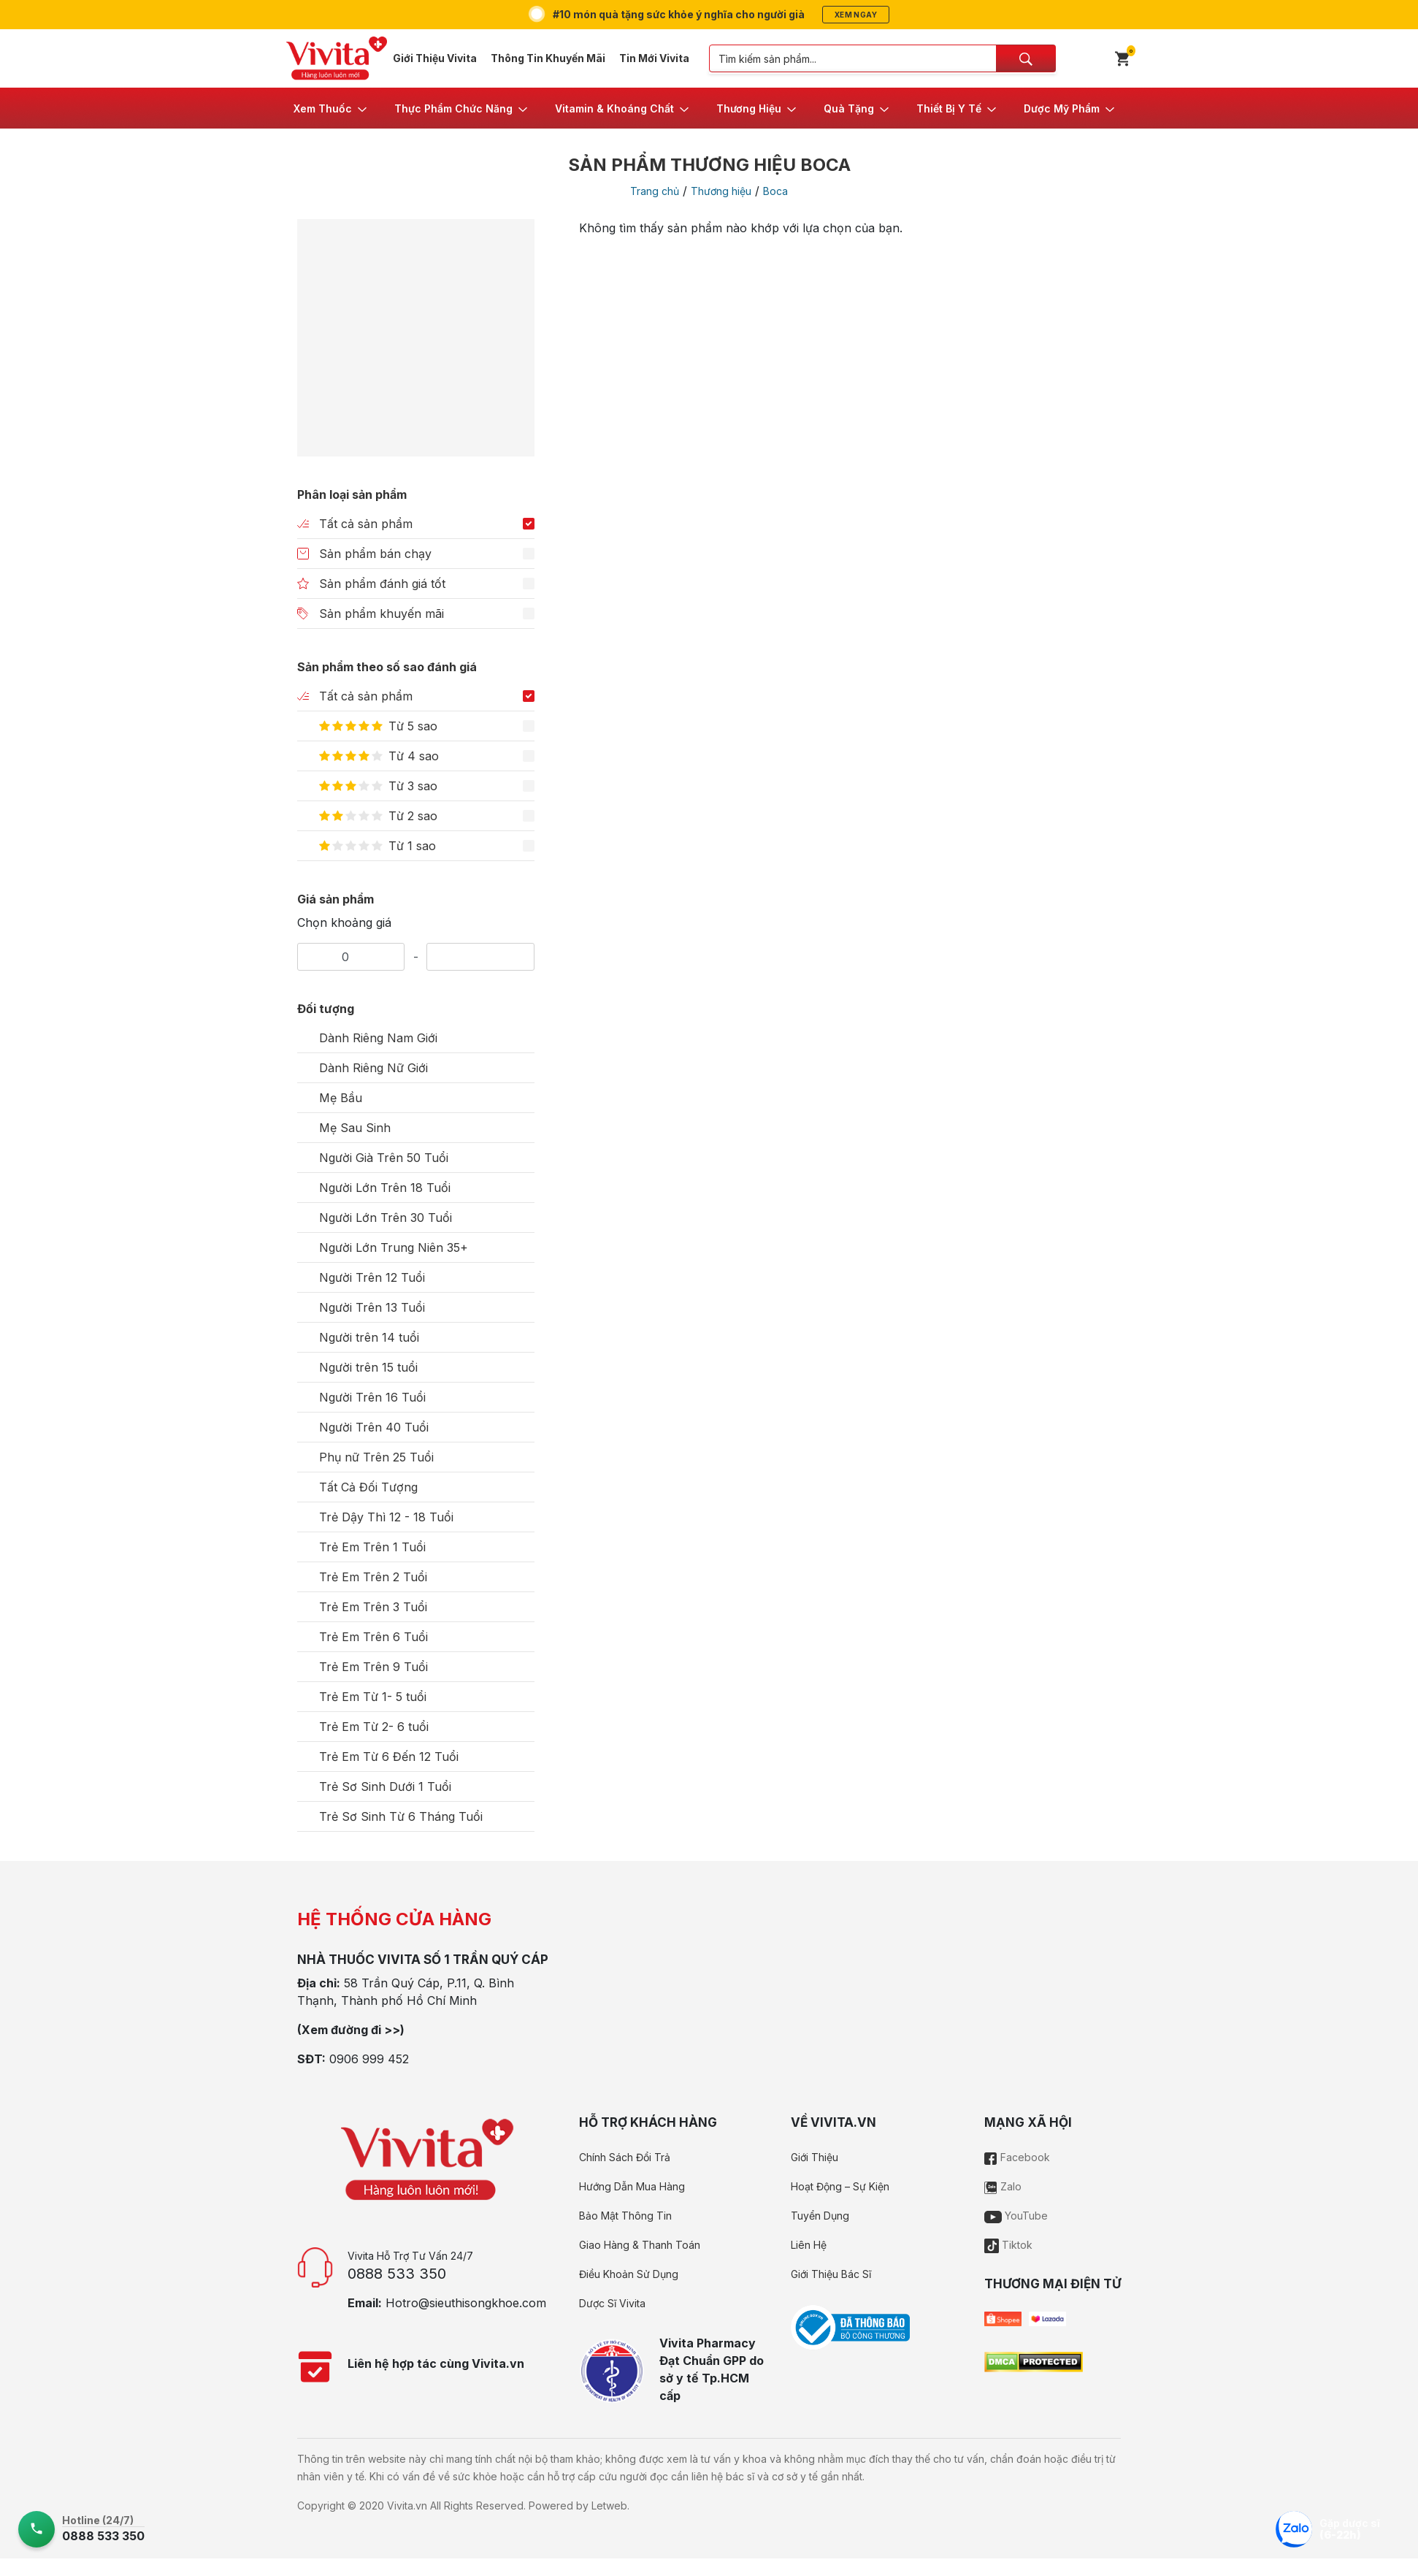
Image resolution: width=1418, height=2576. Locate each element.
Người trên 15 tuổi (368, 1367)
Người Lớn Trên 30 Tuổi (385, 1217)
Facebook (1017, 2157)
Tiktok (1008, 2245)
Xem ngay (856, 14)
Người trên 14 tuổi (369, 1337)
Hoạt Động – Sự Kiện (840, 2186)
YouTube (1016, 2215)
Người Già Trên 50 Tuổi (383, 1157)
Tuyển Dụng (820, 2215)
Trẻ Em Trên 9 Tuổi (373, 1666)
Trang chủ (654, 191)
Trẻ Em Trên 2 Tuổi (373, 1577)
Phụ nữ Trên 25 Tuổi (376, 1457)
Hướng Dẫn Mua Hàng (632, 2186)
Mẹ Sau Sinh (355, 1127)
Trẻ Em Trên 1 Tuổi (372, 1547)
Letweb (609, 2505)
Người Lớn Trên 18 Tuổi (385, 1187)
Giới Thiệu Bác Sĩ (831, 2274)
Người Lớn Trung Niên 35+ (393, 1247)
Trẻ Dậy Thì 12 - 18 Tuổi (386, 1517)
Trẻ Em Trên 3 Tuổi (373, 1607)
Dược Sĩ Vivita (612, 2303)
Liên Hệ (809, 2245)
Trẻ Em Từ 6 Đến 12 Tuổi (389, 1756)
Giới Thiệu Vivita (435, 58)
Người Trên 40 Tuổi (374, 1427)
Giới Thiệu (814, 2157)
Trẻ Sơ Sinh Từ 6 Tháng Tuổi (401, 1816)
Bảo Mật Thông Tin (625, 2215)
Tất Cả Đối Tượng (368, 1487)
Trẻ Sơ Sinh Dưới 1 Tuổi (385, 1786)
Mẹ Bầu (340, 1097)
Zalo (1003, 2186)
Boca (775, 191)
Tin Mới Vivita (654, 58)
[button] (331, 108)
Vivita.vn (407, 2505)
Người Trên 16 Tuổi (372, 1397)
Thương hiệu (721, 191)
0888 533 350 (397, 2273)
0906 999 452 (369, 2059)
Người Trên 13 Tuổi (372, 1307)
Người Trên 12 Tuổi (372, 1277)
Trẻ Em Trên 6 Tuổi (373, 1636)
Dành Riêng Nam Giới (378, 1038)
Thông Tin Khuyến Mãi (548, 58)
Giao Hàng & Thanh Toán (639, 2245)
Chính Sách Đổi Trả (624, 2157)
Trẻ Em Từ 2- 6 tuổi (374, 1726)
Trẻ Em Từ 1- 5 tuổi (372, 1696)
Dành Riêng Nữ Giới (373, 1067)
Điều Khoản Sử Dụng (628, 2274)
